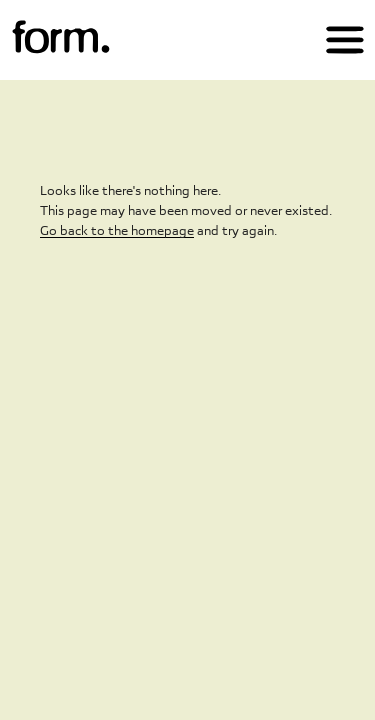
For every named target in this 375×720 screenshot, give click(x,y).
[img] (61, 38)
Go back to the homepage (117, 230)
